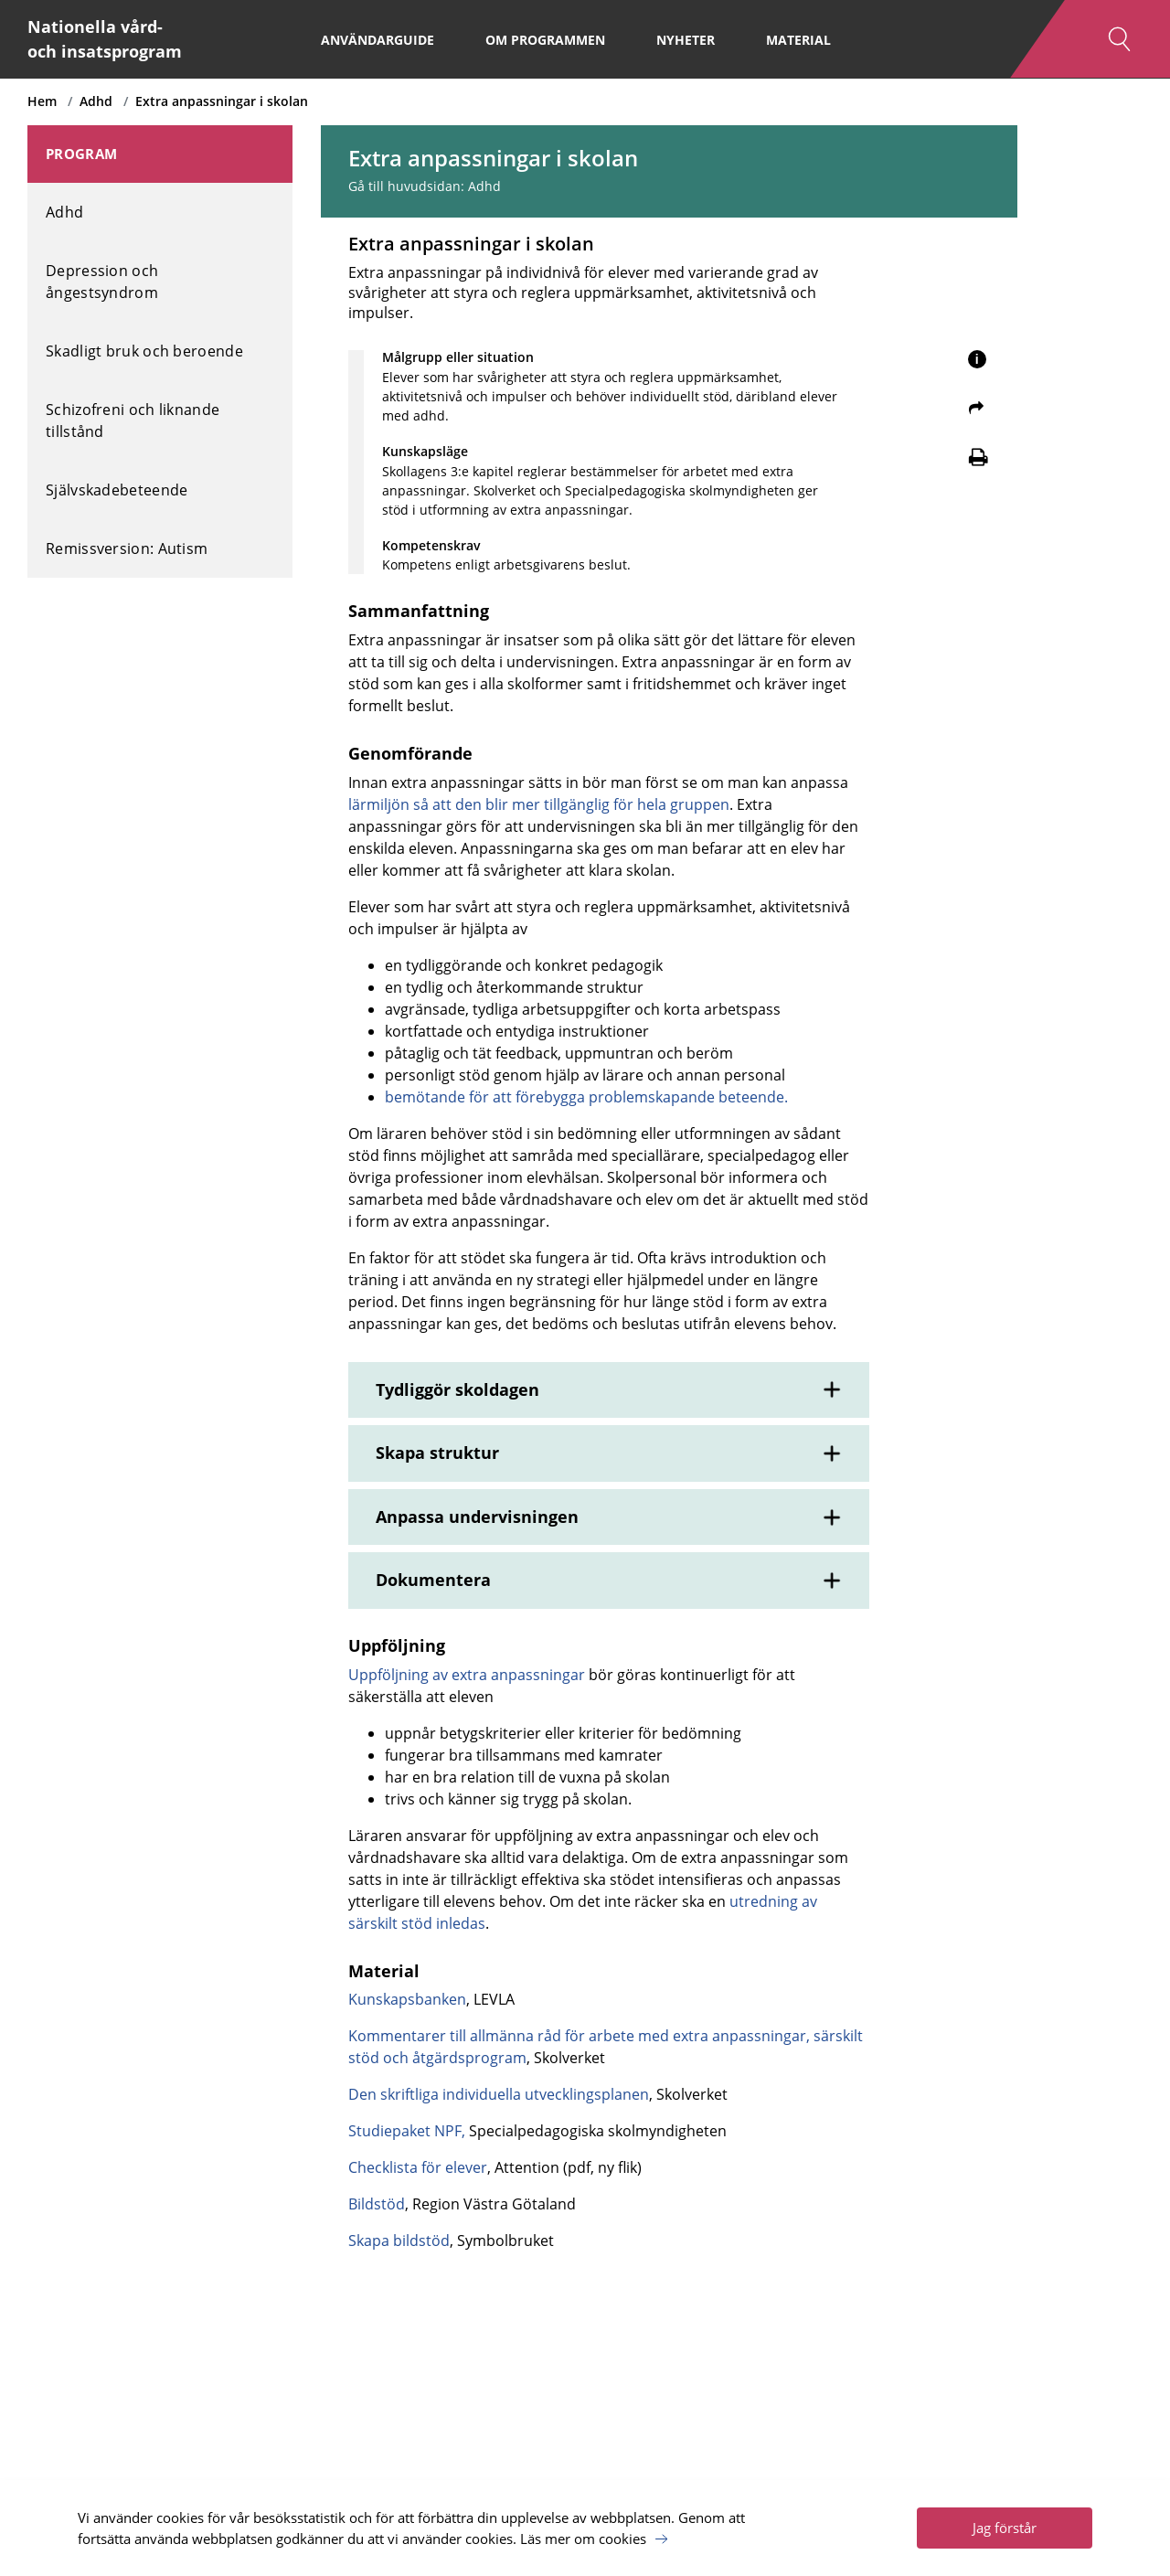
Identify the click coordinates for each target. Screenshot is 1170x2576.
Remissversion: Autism (126, 548)
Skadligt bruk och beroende (144, 351)
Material (798, 39)
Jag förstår (1005, 2527)
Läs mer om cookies (583, 2538)
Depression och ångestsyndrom (102, 282)
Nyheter (685, 39)
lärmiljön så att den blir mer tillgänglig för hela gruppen (538, 804)
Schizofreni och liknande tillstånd (132, 420)
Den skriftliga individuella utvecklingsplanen (498, 2094)
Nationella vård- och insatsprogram (104, 39)
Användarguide (377, 39)
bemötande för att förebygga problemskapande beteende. (586, 1097)
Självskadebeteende (116, 490)
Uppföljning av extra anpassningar (466, 1675)
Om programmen (545, 39)
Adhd (96, 101)
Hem (42, 101)
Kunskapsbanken (407, 1999)
